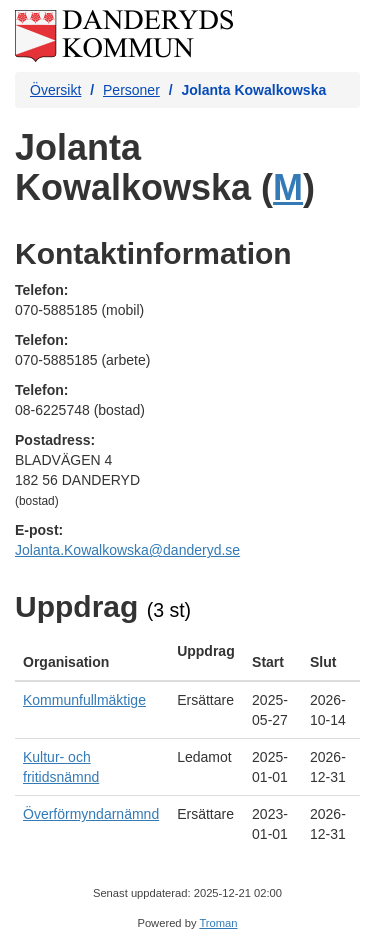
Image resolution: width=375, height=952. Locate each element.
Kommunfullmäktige (84, 700)
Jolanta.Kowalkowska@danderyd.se (127, 550)
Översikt (55, 90)
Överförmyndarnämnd (91, 814)
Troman (218, 923)
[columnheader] (92, 657)
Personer (131, 90)
